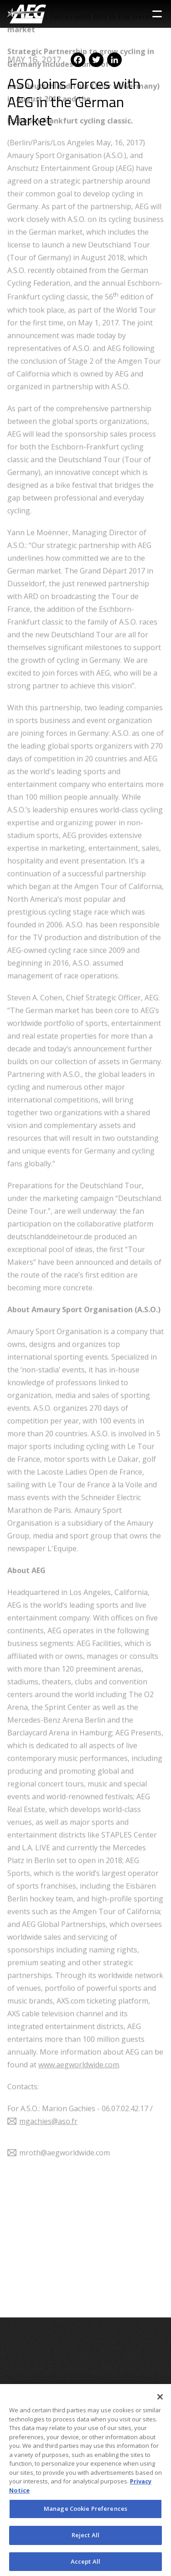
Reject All (85, 2538)
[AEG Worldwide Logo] (26, 14)
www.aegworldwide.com (78, 2015)
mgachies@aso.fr (48, 2072)
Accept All (85, 2564)
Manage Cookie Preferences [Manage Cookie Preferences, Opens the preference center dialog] (85, 2512)
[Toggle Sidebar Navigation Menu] (157, 14)
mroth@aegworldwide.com (64, 2103)
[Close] (160, 2400)
